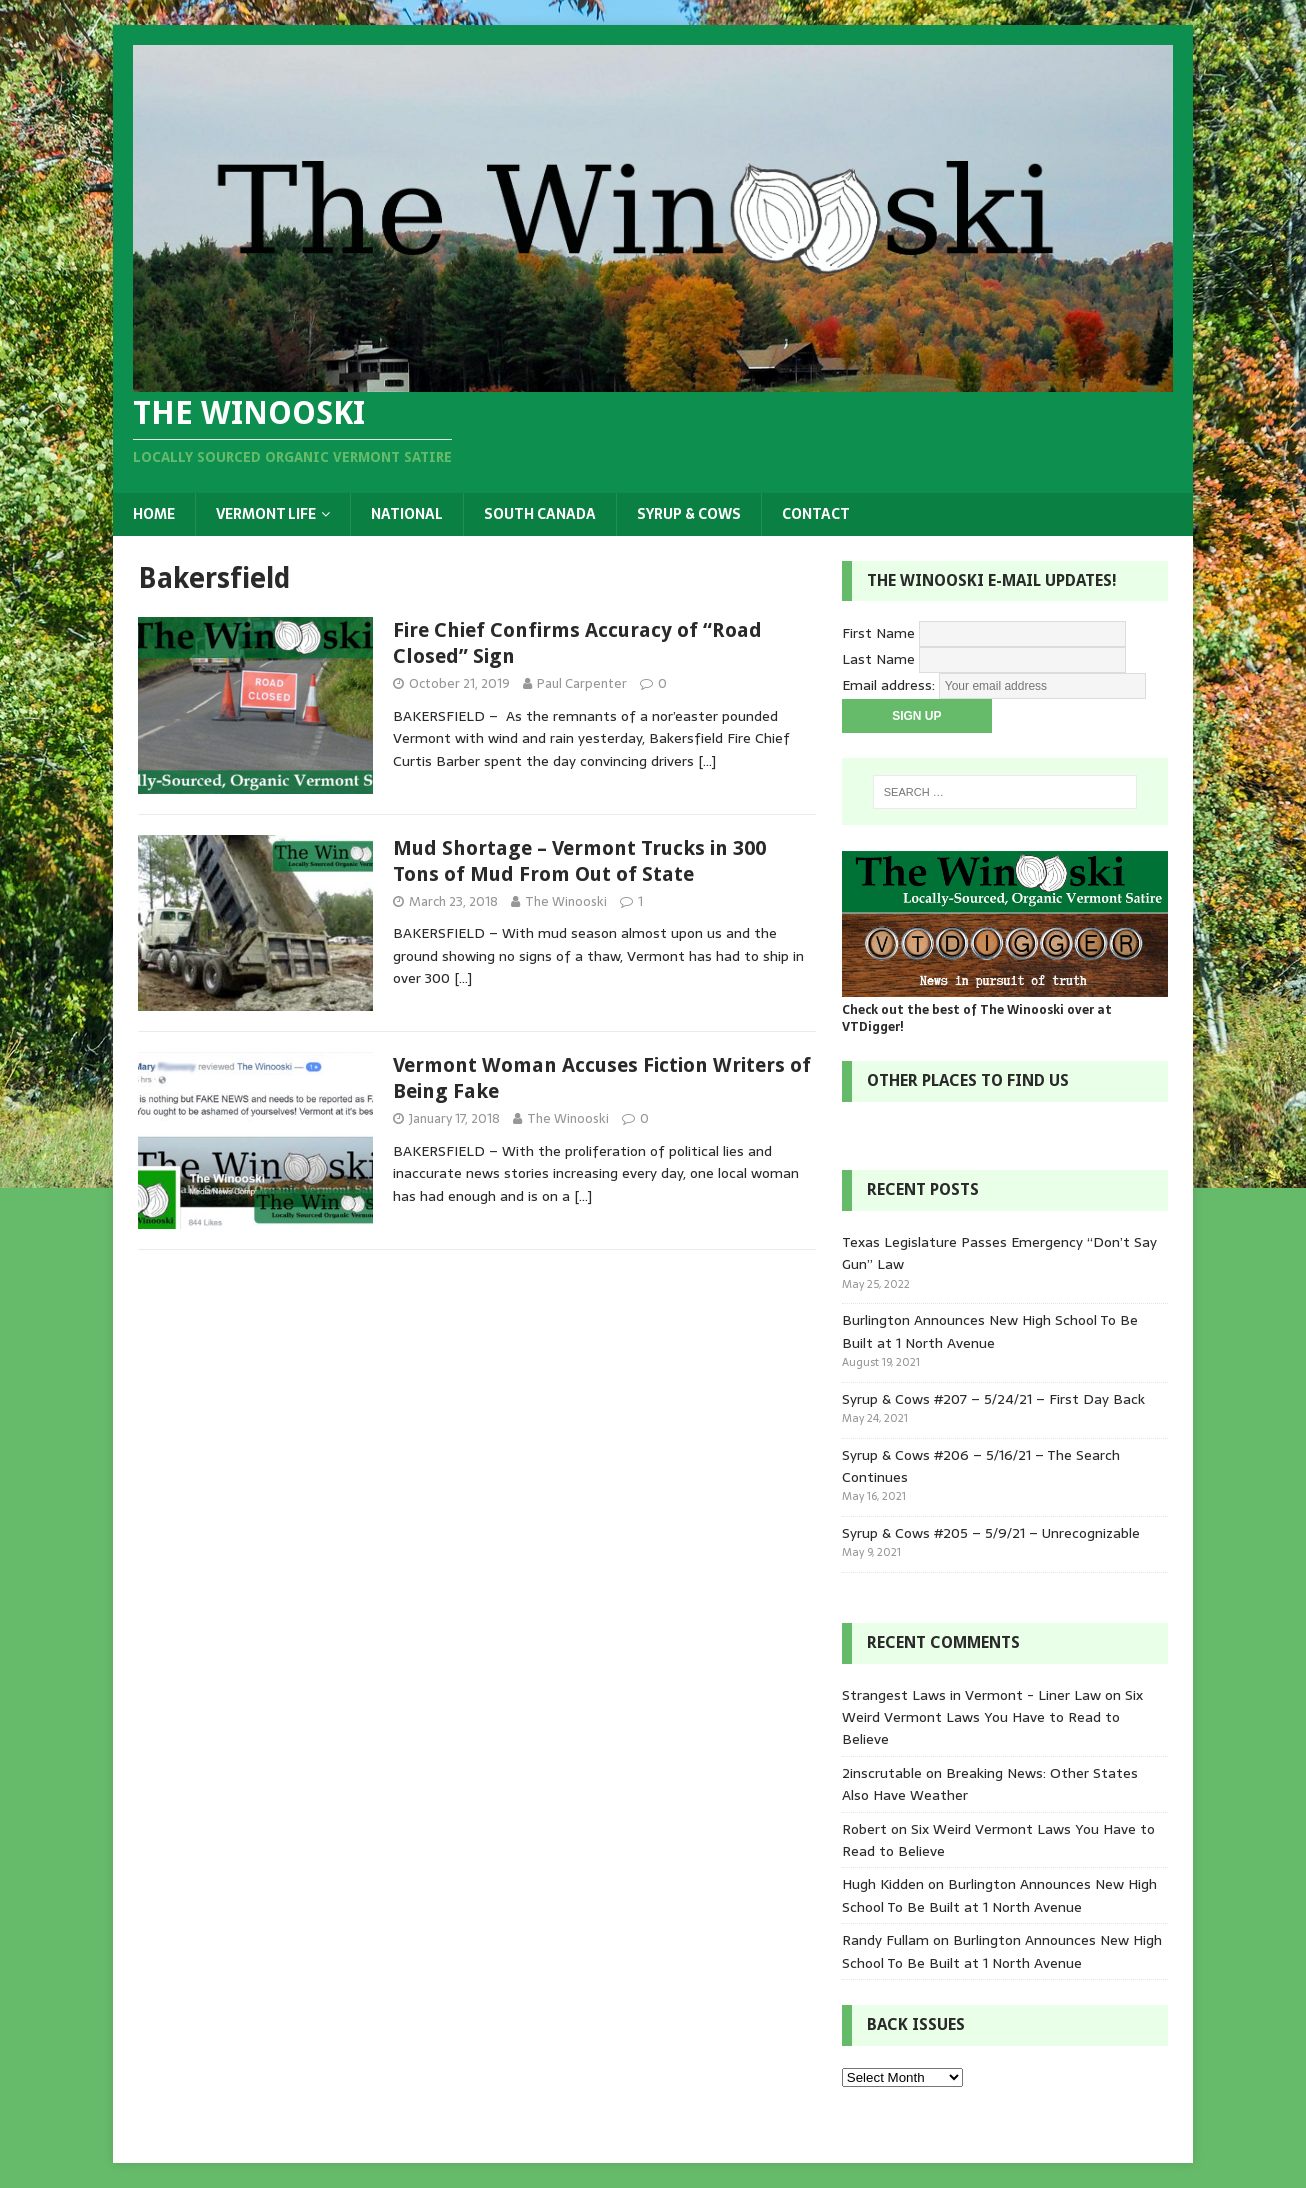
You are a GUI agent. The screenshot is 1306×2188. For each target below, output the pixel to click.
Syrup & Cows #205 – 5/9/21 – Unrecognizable (991, 1533)
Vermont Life (266, 514)
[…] (707, 761)
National (407, 514)
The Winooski (566, 901)
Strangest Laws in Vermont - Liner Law (971, 1695)
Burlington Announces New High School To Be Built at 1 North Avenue (990, 1331)
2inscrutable (882, 1773)
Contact (816, 514)
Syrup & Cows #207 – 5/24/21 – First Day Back (993, 1399)
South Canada (540, 514)
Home (154, 514)
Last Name (878, 659)
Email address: (890, 685)
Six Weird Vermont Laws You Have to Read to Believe (992, 1717)
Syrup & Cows (689, 514)
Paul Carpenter (582, 683)
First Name (878, 633)
